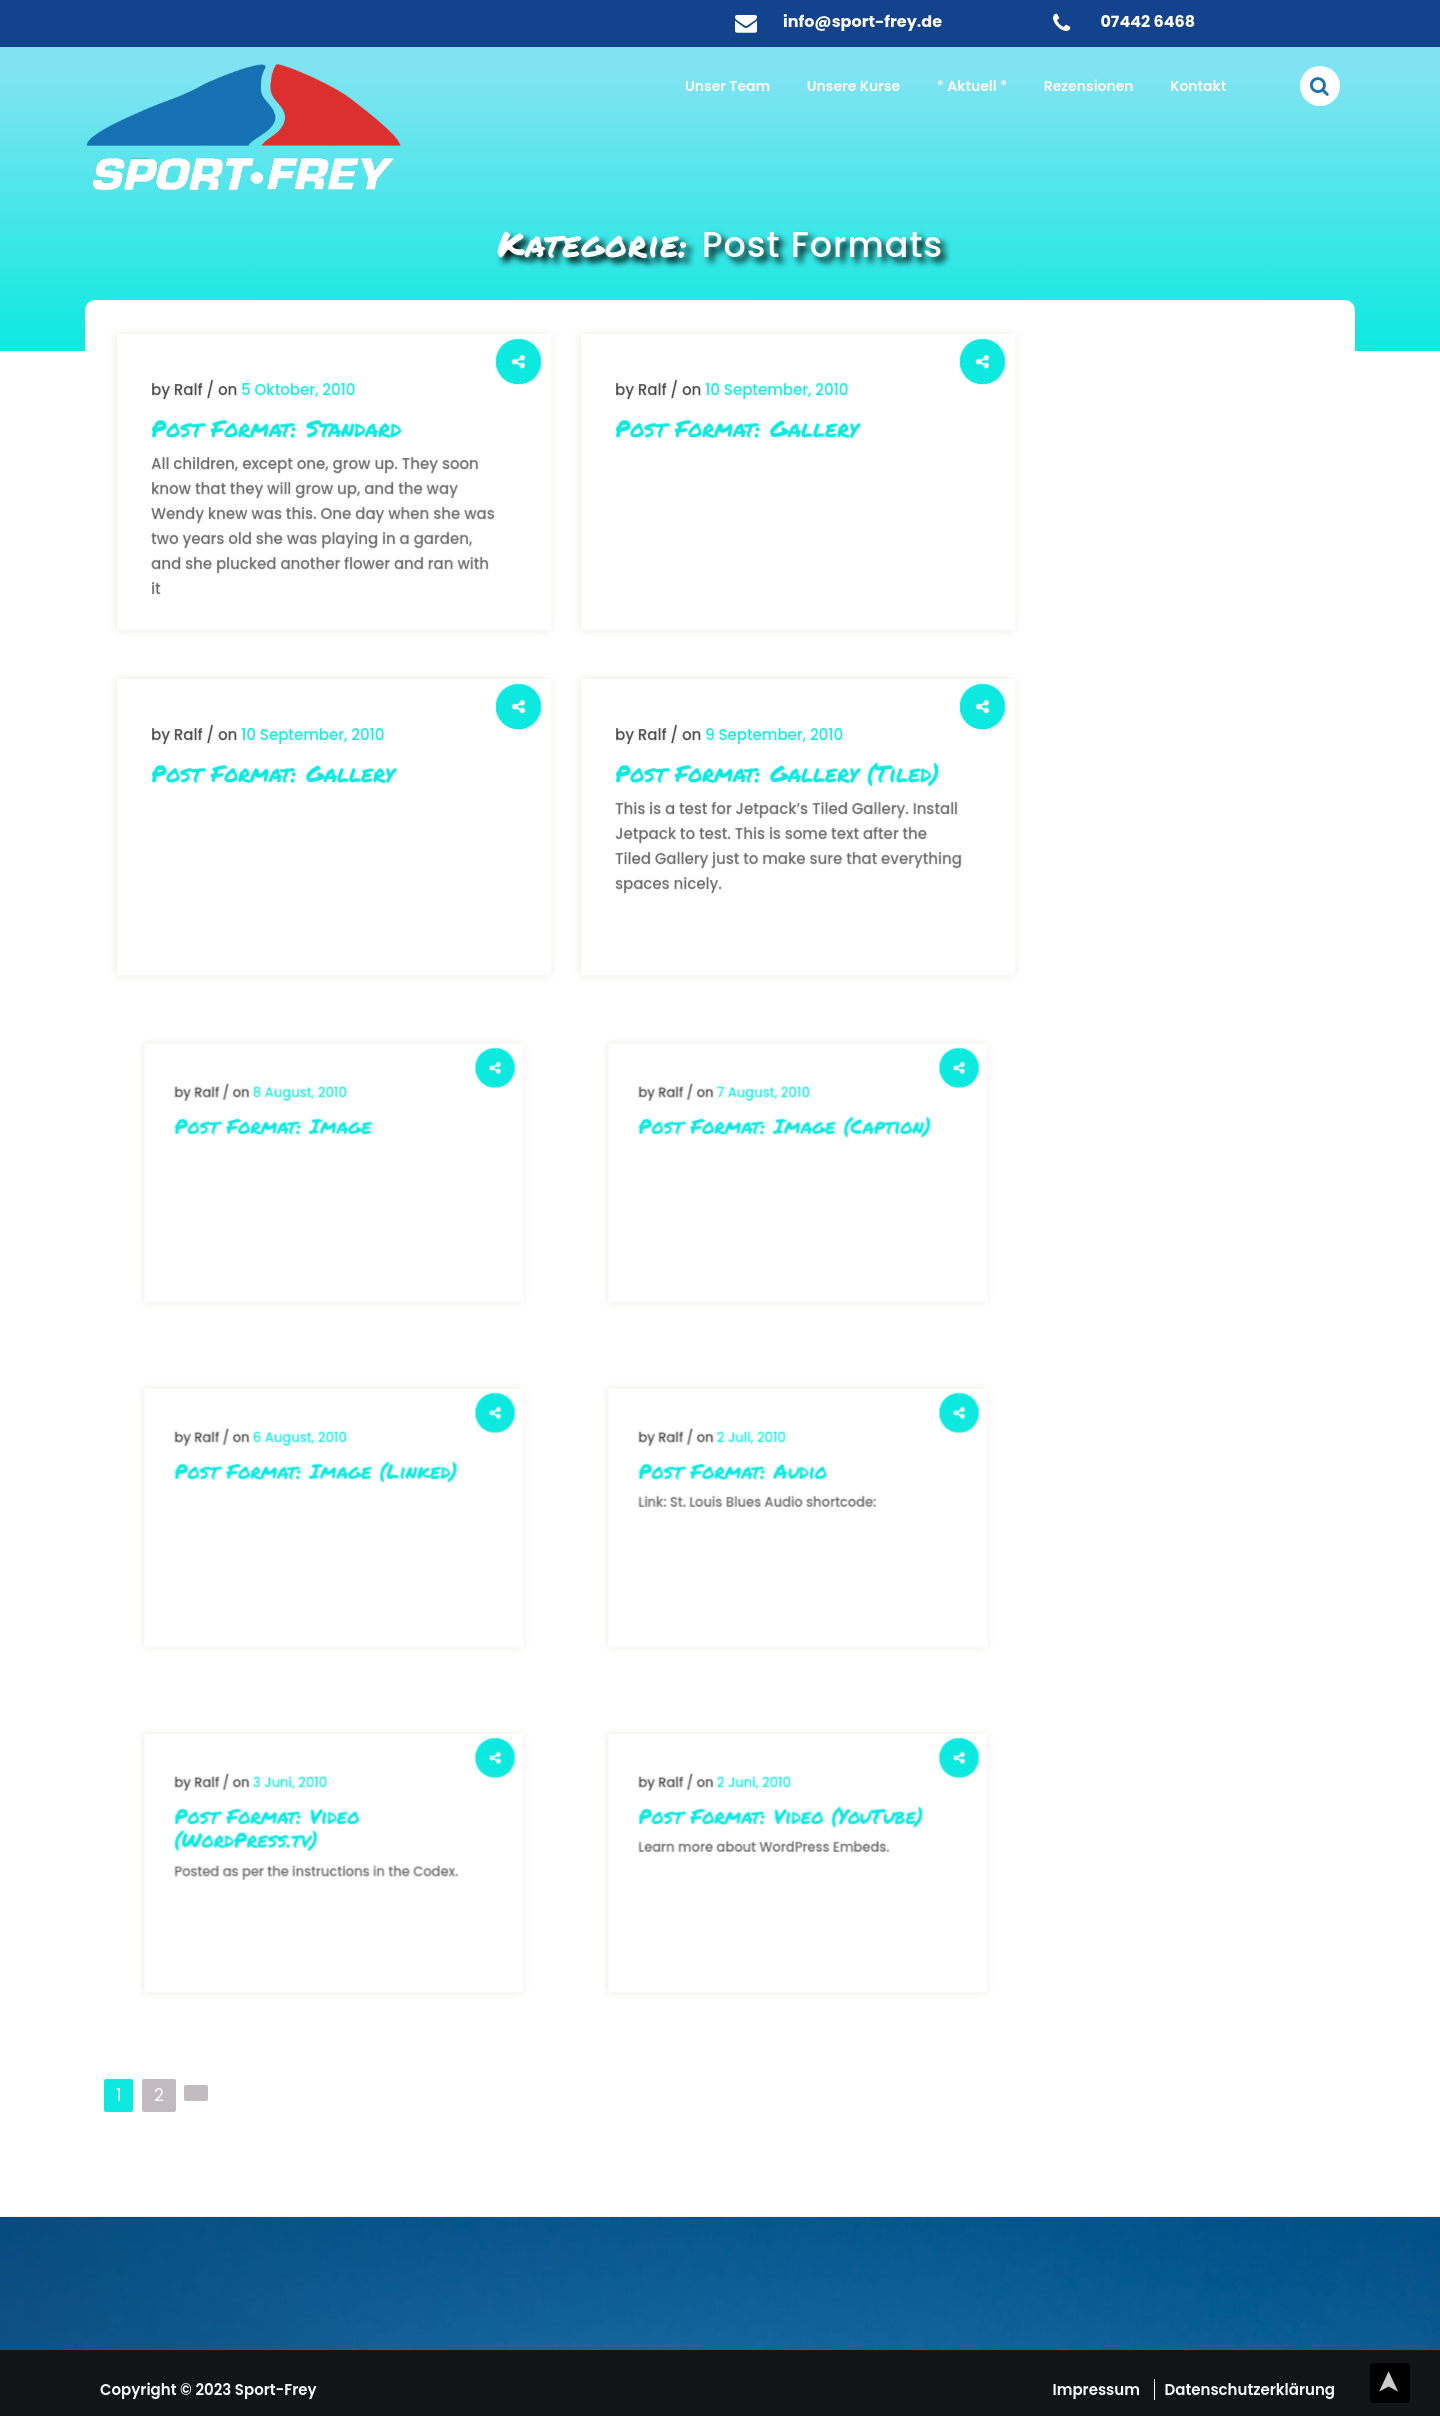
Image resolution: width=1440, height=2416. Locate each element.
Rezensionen (1089, 86)
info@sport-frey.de (862, 21)
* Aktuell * (972, 86)
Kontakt (1198, 86)
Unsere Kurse (853, 86)
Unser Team (727, 86)
